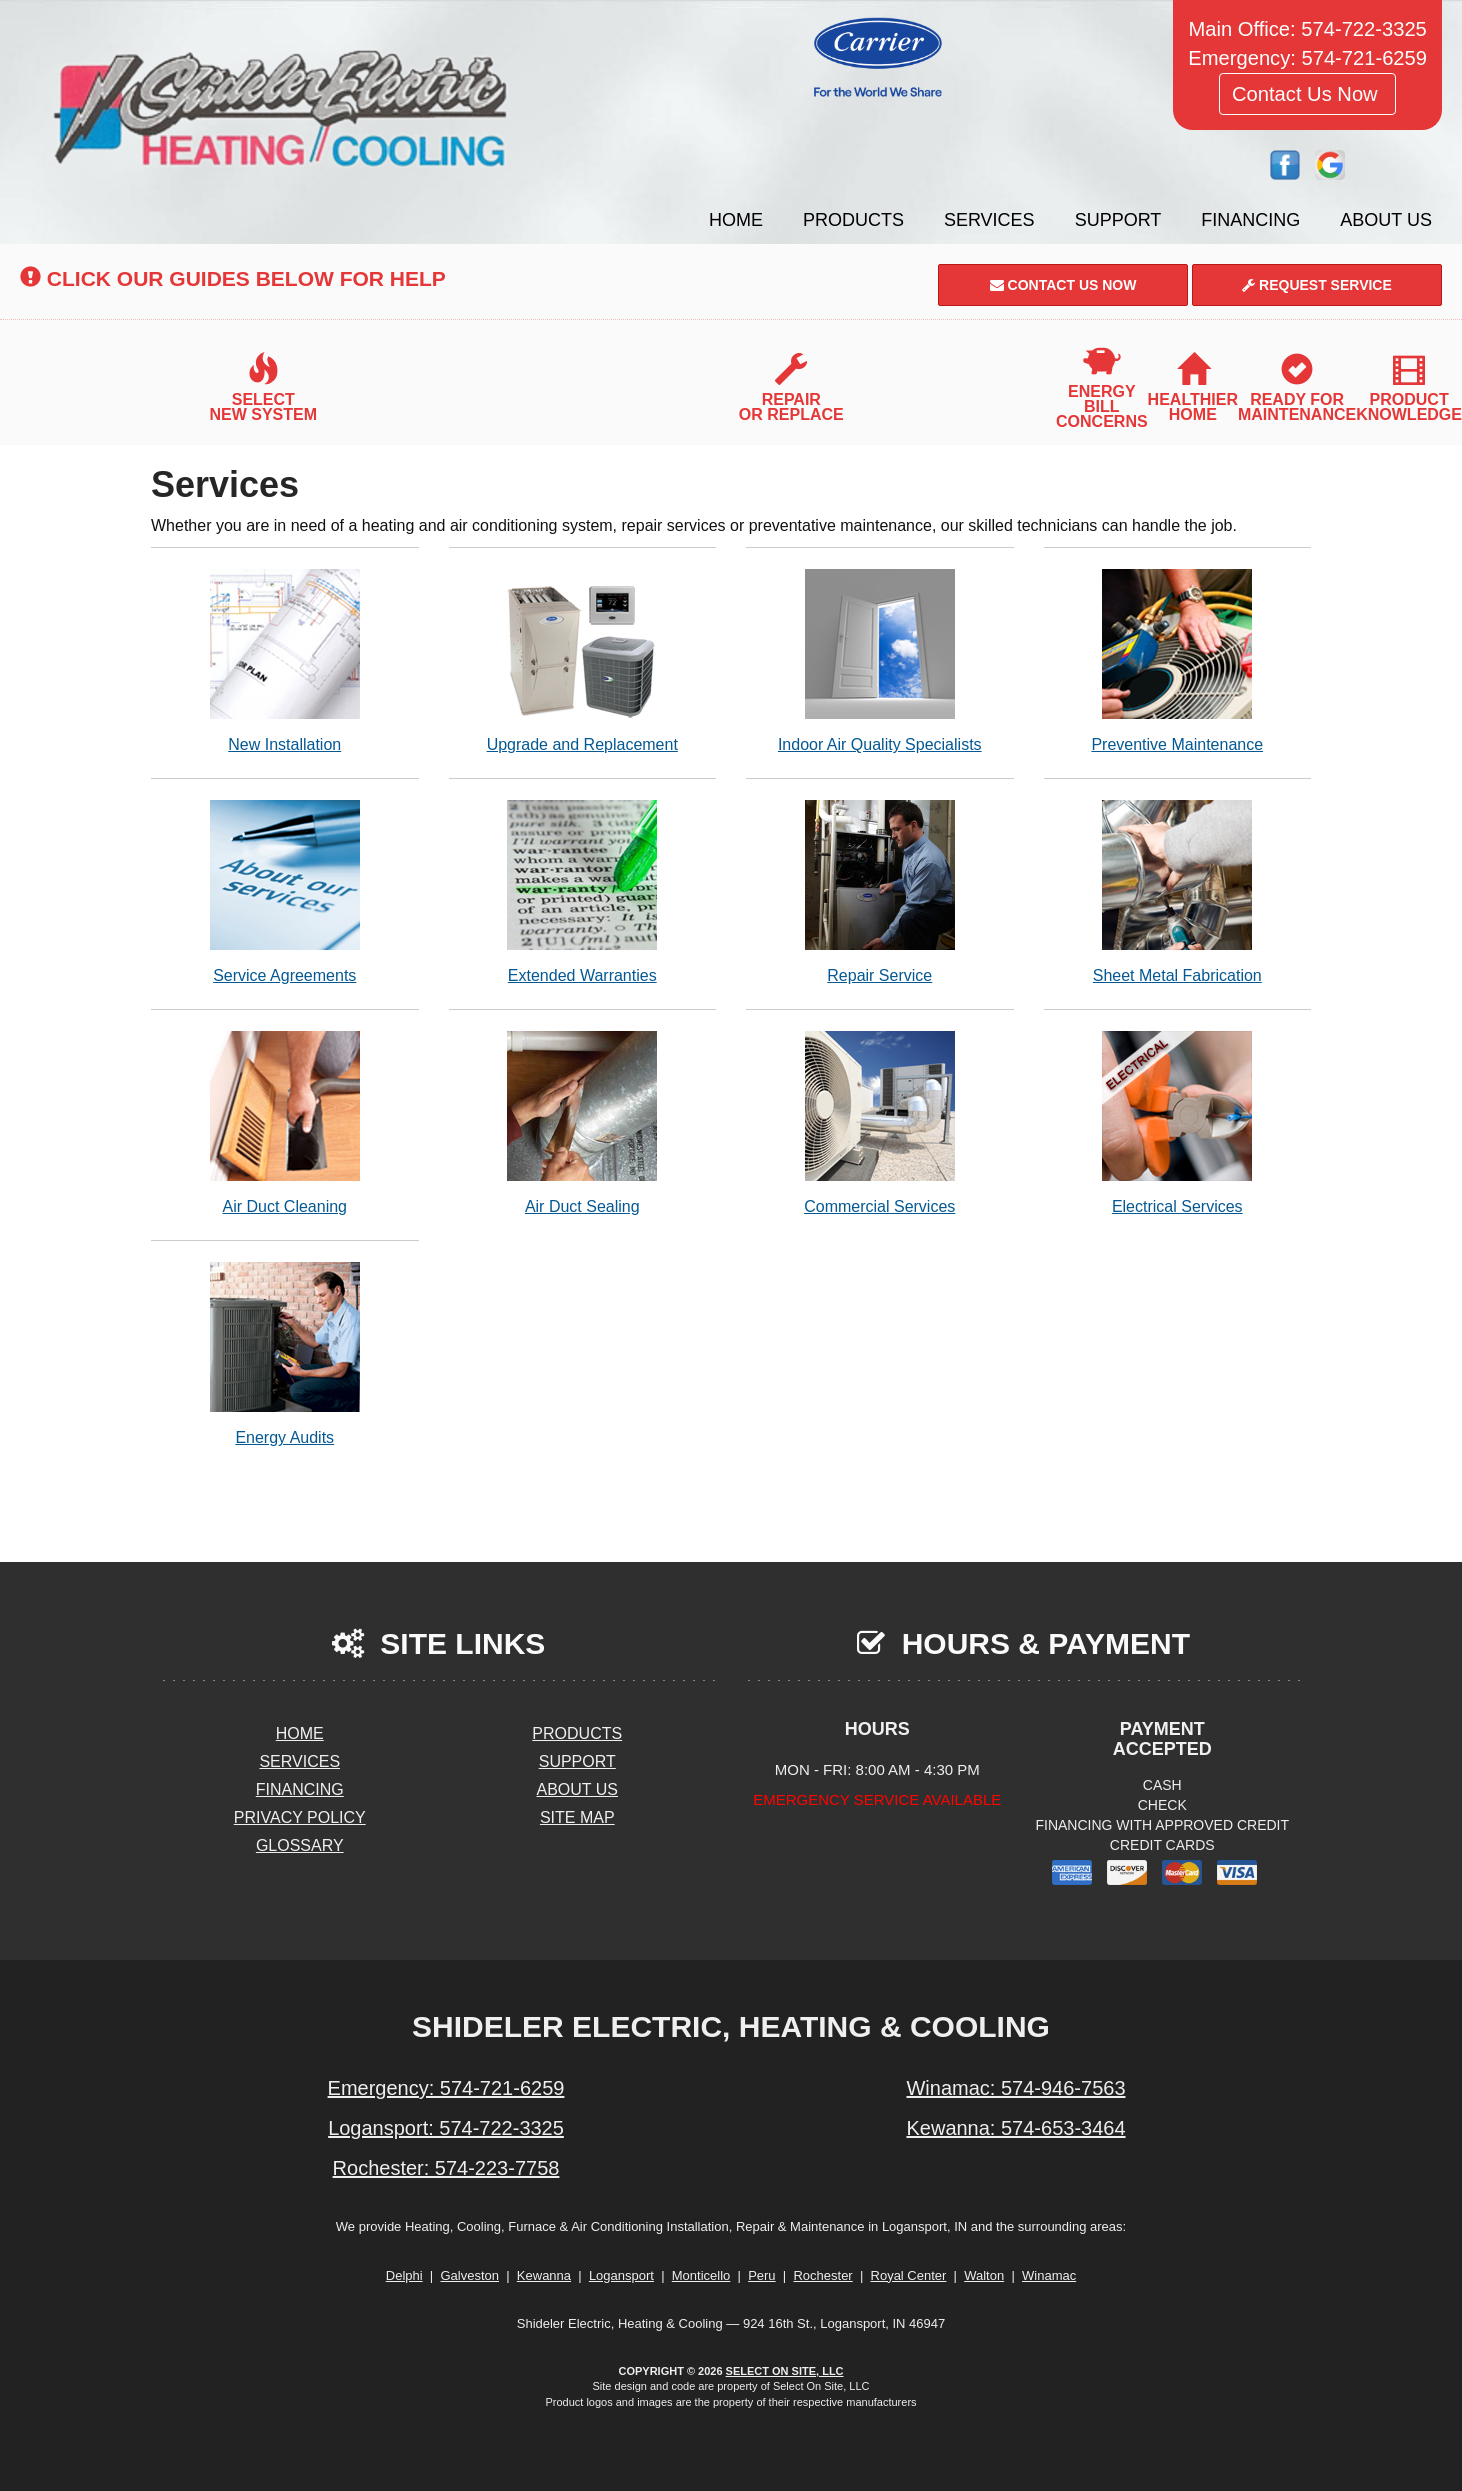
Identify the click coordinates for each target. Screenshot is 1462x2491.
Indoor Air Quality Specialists (880, 660)
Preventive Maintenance (1178, 660)
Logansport (621, 2275)
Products (853, 220)
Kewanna (544, 2275)
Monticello (701, 2275)
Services (989, 220)
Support (1118, 220)
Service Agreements (285, 891)
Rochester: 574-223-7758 (446, 2168)
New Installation (285, 660)
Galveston (469, 2275)
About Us (1386, 220)
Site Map (577, 1817)
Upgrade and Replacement (583, 660)
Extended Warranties (583, 891)
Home (736, 220)
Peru (761, 2275)
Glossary (300, 1845)
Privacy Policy (300, 1817)
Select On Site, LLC (785, 2371)
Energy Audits (285, 1353)
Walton (984, 2275)
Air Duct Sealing (583, 1122)
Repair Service (880, 891)
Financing (1250, 220)
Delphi (404, 2275)
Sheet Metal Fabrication (1178, 891)
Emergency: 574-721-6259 (446, 2088)
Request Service (1317, 285)
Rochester (822, 2275)
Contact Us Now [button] (1307, 94)
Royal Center (909, 2275)
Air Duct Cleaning (285, 1122)
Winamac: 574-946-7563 (1015, 2088)
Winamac (1049, 2275)
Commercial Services (880, 1122)
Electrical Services (1178, 1122)
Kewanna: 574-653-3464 (1015, 2128)
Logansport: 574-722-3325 (446, 2128)
